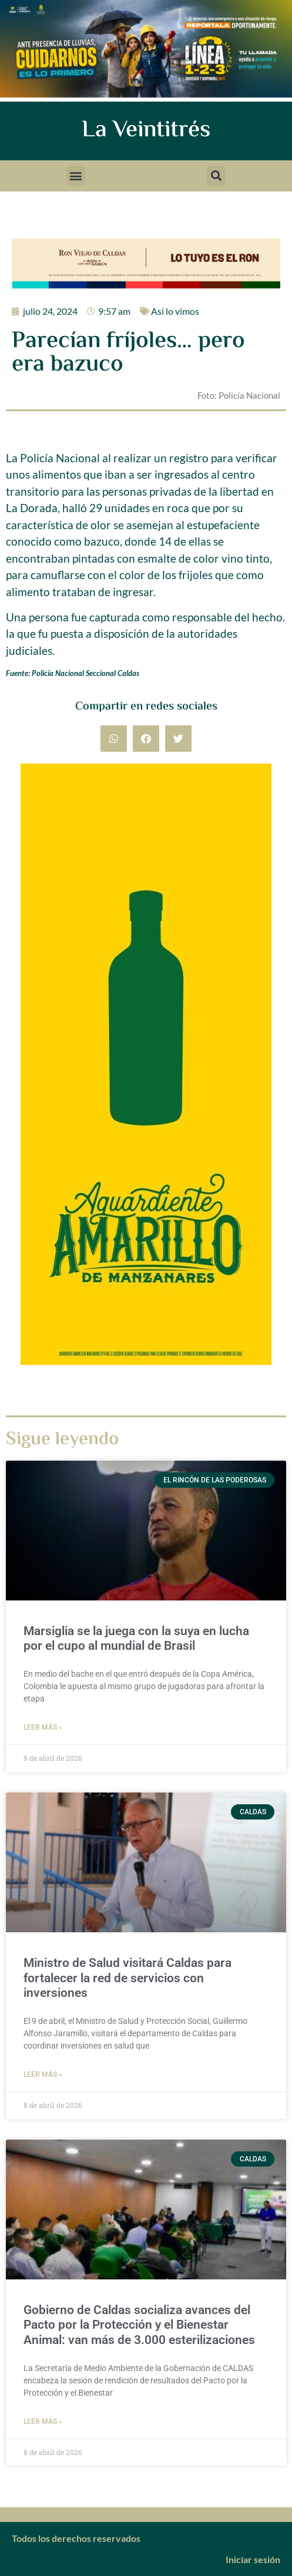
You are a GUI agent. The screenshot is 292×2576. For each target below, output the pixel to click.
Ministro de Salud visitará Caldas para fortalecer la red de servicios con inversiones (127, 1977)
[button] (76, 176)
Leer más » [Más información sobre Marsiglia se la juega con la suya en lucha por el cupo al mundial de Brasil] (43, 1727)
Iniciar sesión (253, 2559)
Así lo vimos (175, 311)
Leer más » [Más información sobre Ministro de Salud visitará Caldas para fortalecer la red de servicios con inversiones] (43, 2074)
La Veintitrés (146, 130)
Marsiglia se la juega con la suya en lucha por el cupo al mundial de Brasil (136, 1638)
